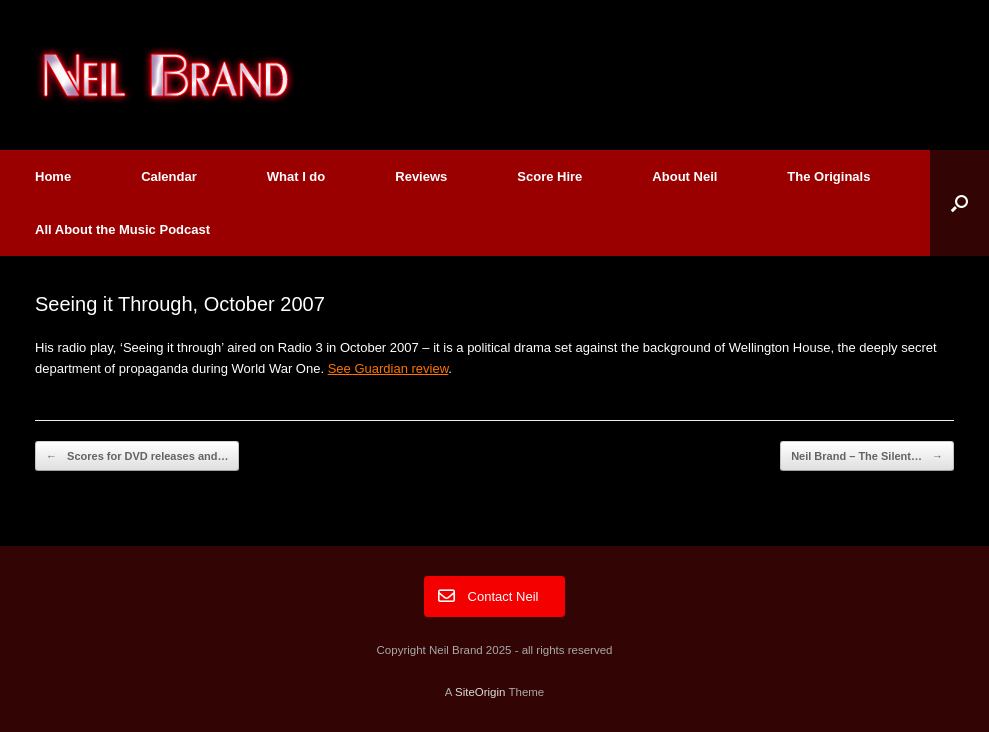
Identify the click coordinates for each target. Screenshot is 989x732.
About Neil (684, 176)
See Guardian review (388, 368)
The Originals (828, 176)
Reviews (421, 176)
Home (53, 176)
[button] (959, 203)
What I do (296, 176)
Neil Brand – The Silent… (867, 456)
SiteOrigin (480, 692)
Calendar (169, 176)
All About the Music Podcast (122, 229)
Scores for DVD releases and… (137, 456)
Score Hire (549, 176)
